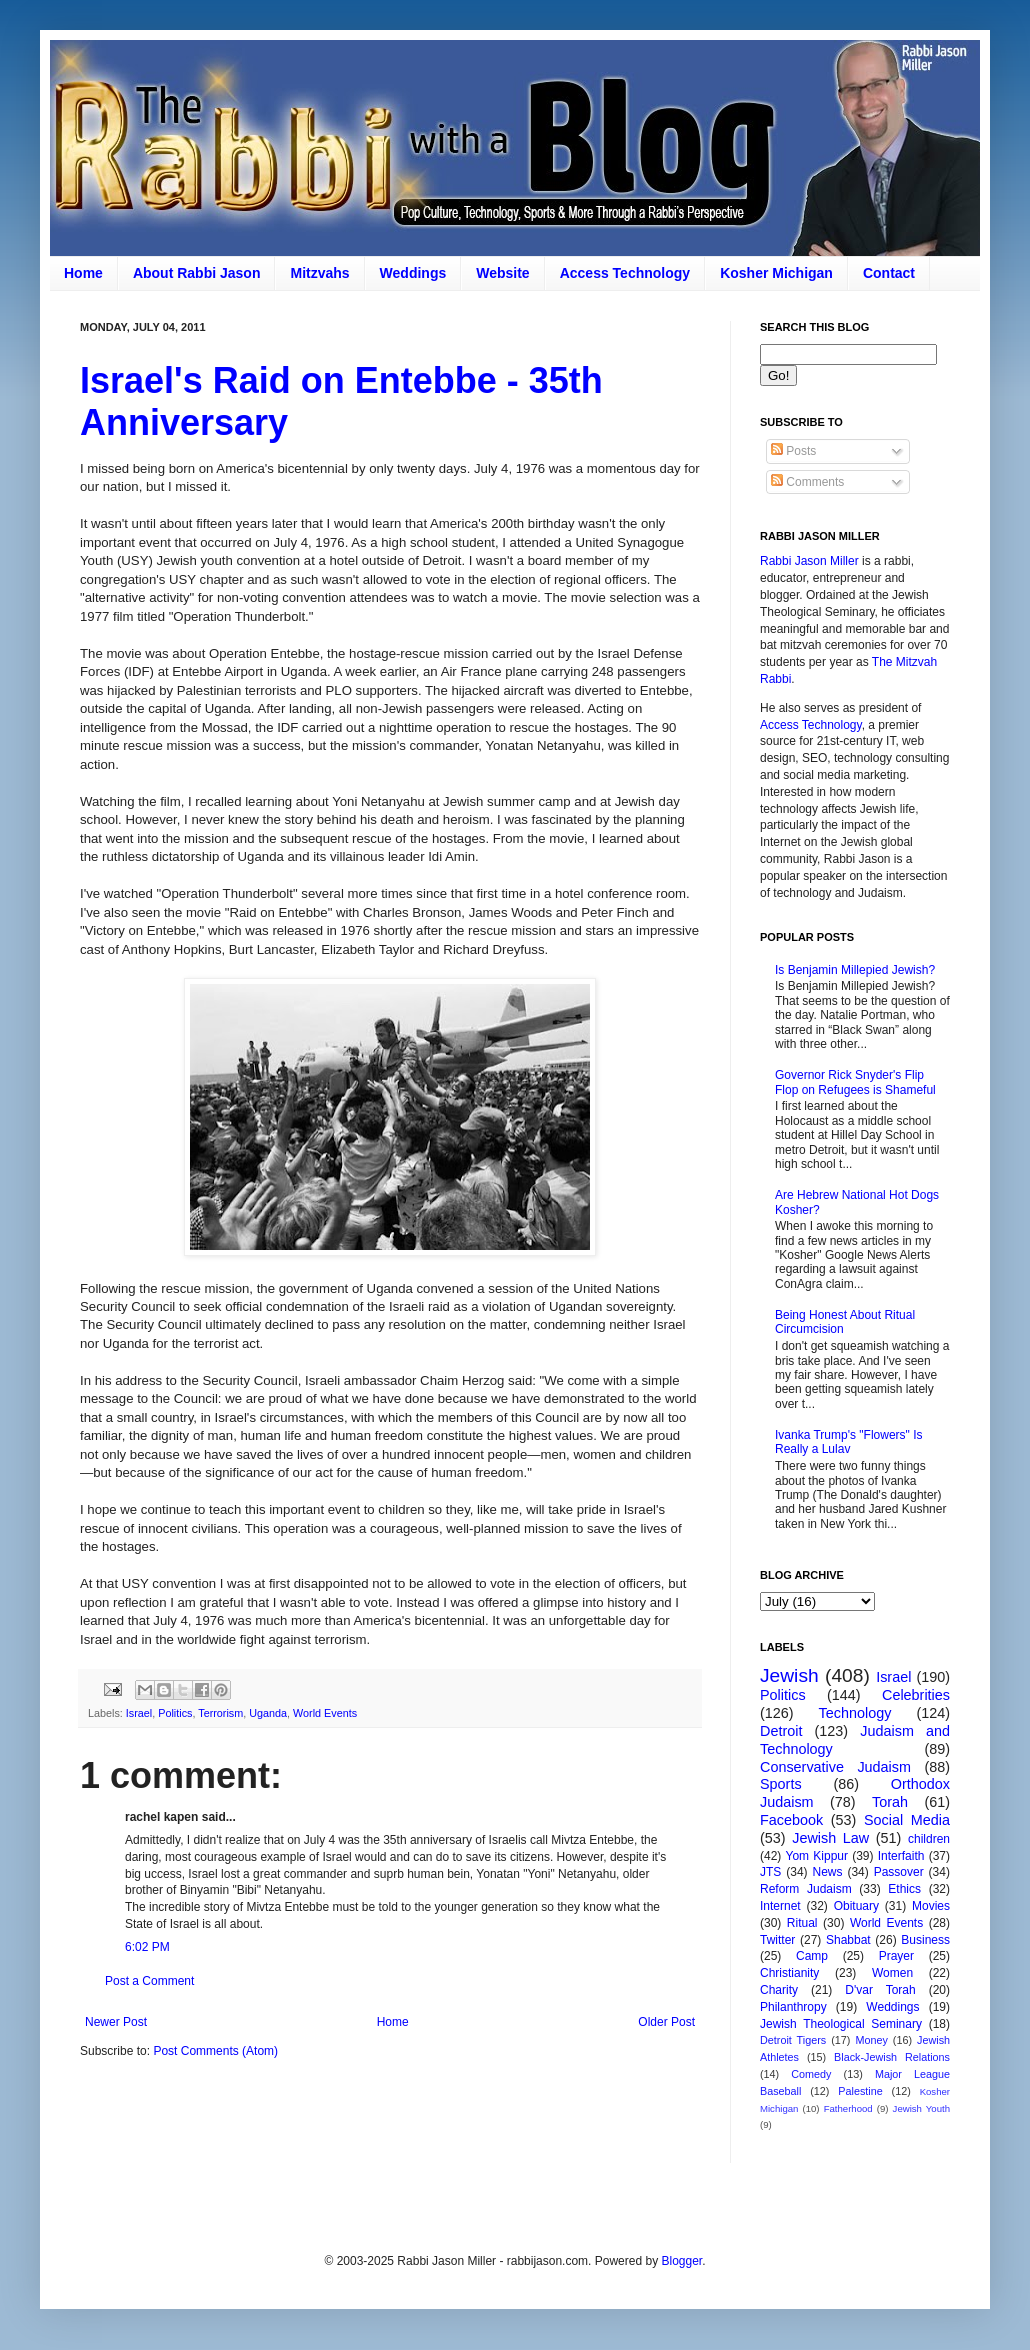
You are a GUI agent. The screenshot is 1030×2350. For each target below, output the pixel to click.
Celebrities (916, 1695)
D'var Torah (880, 1990)
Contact (889, 273)
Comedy (811, 2074)
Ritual (802, 1923)
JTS (770, 1872)
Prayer (896, 1956)
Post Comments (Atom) (215, 2051)
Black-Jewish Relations (892, 2057)
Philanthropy (793, 2007)
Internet (780, 1906)
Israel (139, 1713)
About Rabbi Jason (197, 273)
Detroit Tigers (793, 2040)
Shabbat (848, 1940)
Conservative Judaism (835, 1767)
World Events (325, 1713)
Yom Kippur (817, 1856)
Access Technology (625, 273)
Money (871, 2040)
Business (925, 1940)
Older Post (666, 2022)
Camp (812, 1956)
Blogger (681, 2261)
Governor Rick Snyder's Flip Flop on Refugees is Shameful (855, 1082)
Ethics (904, 1889)
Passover (899, 1872)
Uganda (268, 1713)
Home (83, 273)
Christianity (789, 1973)
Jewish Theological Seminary (841, 2024)
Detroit (781, 1731)
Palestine (860, 2091)
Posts (793, 451)
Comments (807, 482)
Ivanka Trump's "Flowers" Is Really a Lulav (849, 1442)
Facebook (791, 1820)
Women (892, 1973)
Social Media (907, 1820)
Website (502, 273)
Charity (779, 1990)
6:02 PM (147, 1947)
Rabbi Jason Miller (809, 561)
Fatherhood (848, 2108)
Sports (781, 1784)
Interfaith (901, 1856)
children (929, 1839)
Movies (931, 1906)
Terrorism (220, 1713)
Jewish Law (830, 1838)
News (828, 1872)
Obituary (856, 1906)
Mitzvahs (319, 273)
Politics (175, 1713)
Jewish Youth (921, 2108)
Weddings (413, 273)
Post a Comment (149, 1981)
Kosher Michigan (776, 273)
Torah (890, 1802)
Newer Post (116, 2022)
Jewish (789, 1675)
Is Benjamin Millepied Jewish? (855, 970)
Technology (855, 1713)
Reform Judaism (806, 1889)
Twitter (777, 1940)
